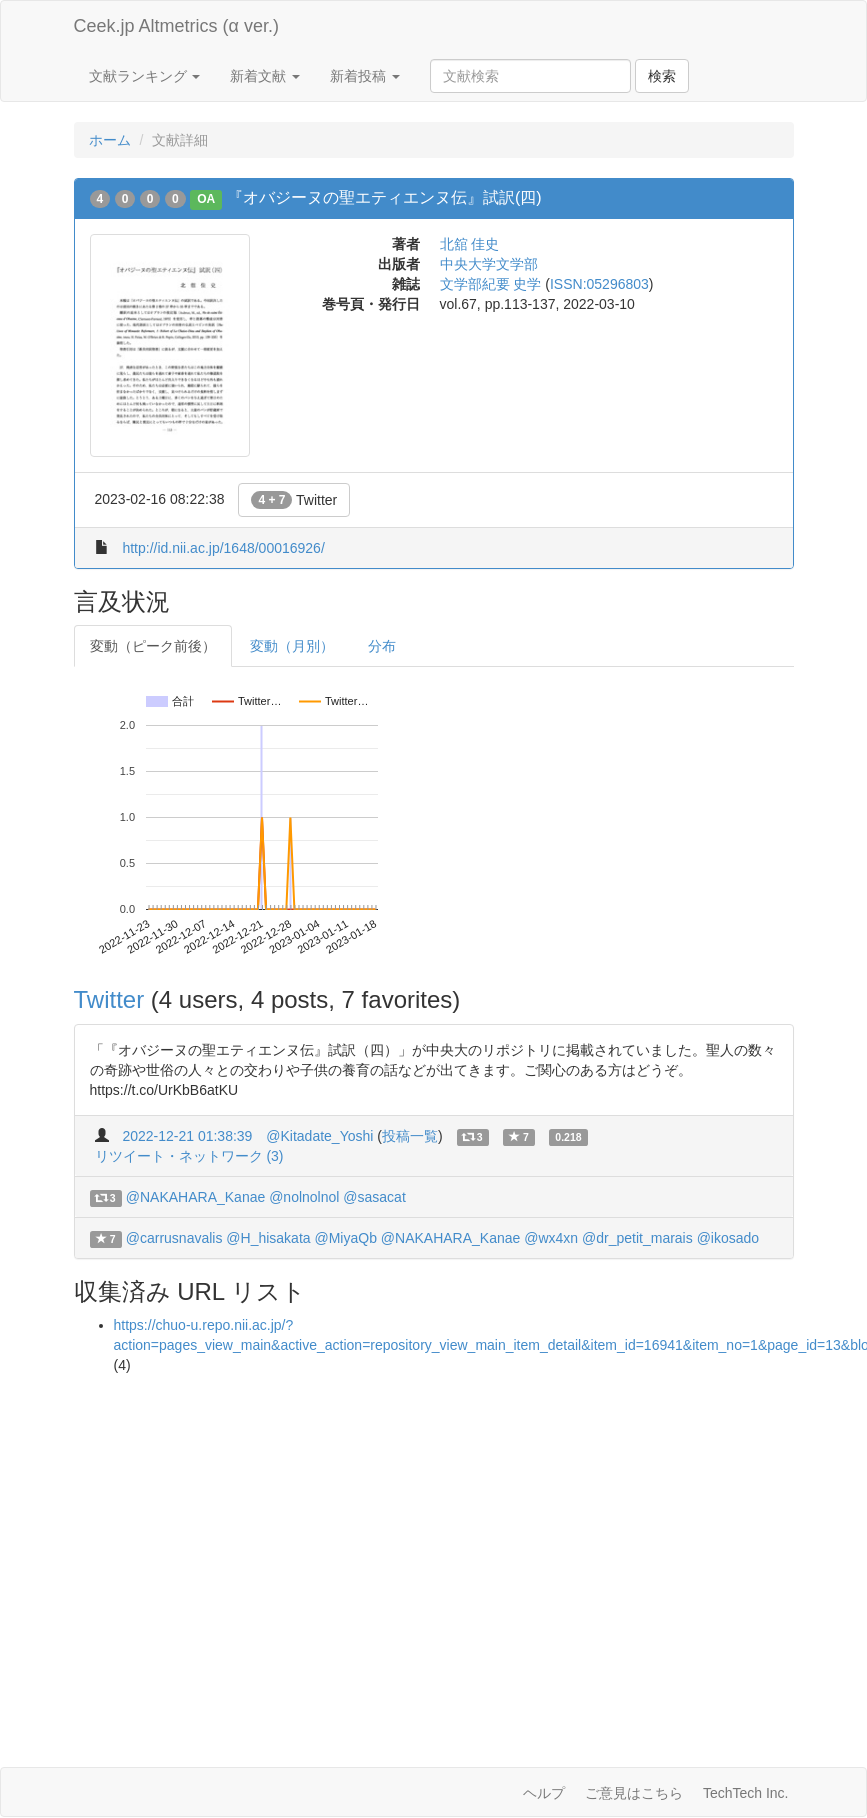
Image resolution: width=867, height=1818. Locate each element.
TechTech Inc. (746, 1793)
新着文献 (265, 76)
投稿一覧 (410, 1136)
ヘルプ (544, 1793)
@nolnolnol (304, 1197)
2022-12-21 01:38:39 (187, 1136)
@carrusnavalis (174, 1238)
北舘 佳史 (470, 244)
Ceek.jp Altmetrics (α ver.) (176, 26)
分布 (382, 646)
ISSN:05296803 (599, 284)
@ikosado (728, 1238)
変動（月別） (292, 646)
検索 (662, 76)
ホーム (110, 140)
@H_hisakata (268, 1238)
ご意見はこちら (634, 1793)
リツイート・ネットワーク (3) (189, 1156)
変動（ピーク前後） (153, 646)
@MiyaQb (345, 1238)
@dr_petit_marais (637, 1238)
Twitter (294, 500)
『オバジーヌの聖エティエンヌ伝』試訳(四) (384, 197)
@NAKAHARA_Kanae (196, 1197)
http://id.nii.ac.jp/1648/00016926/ (223, 548)
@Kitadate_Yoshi (319, 1136)
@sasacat (374, 1197)
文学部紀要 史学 (491, 284)
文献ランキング (145, 76)
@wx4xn (551, 1238)
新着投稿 (365, 76)
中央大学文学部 (489, 264)
